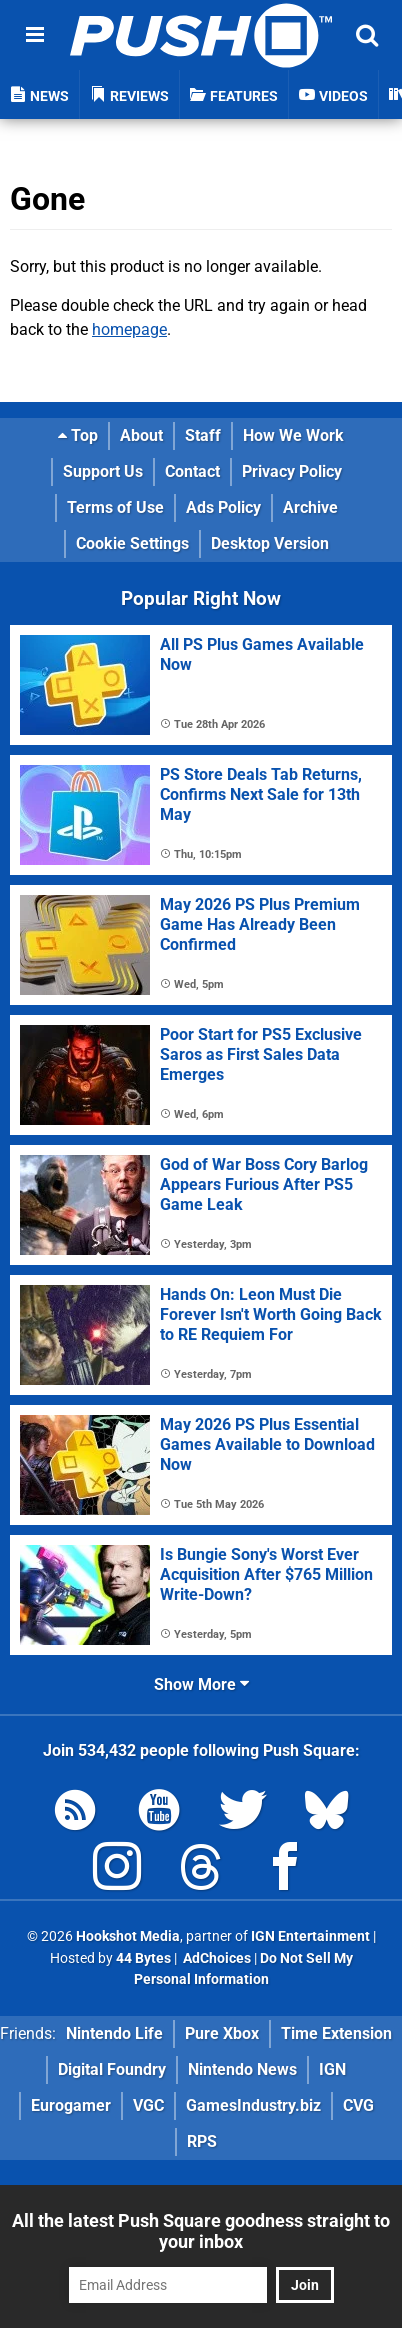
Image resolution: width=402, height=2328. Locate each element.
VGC (148, 2105)
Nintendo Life (114, 2033)
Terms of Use (115, 507)
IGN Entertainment (310, 1936)
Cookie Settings (132, 543)
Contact (192, 471)
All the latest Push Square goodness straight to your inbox (201, 2231)
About (141, 435)
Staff (203, 435)
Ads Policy (223, 507)
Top (78, 435)
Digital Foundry (112, 2069)
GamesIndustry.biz (253, 2105)
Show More (201, 1684)
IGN (332, 2069)
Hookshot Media (128, 1936)
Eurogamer (71, 2105)
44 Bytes (143, 1958)
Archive (310, 507)
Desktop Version (270, 543)
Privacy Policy (292, 471)
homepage (129, 329)
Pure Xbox (222, 2033)
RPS (202, 2141)
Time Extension (336, 2033)
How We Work (293, 435)
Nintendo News (242, 2069)
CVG (358, 2105)
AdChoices (215, 1958)
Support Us (103, 471)
